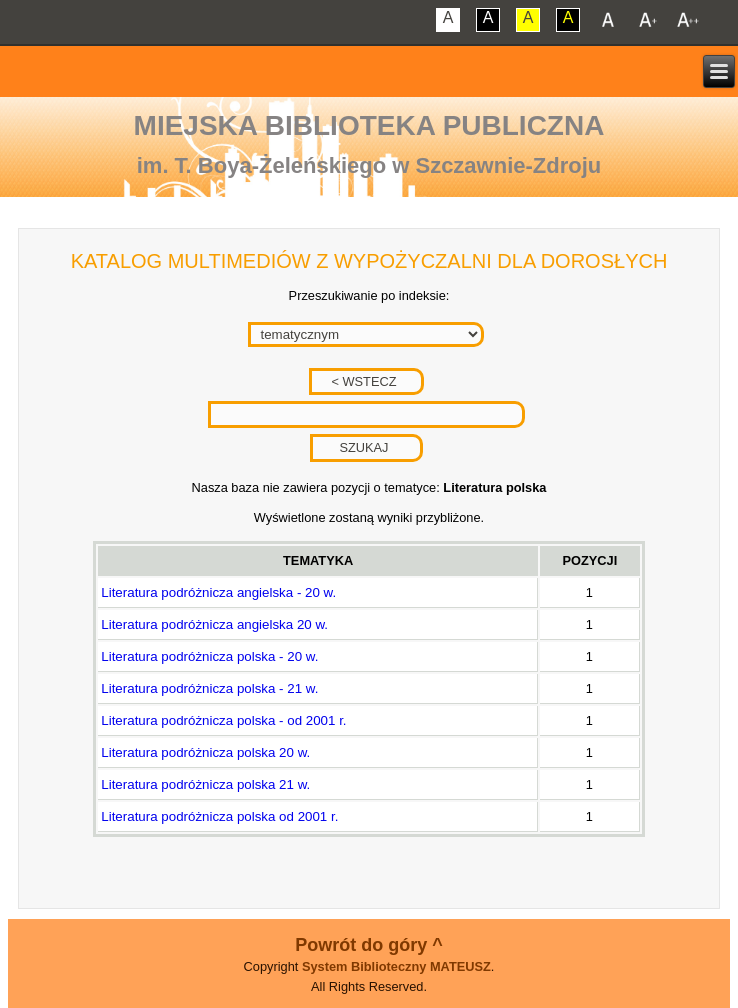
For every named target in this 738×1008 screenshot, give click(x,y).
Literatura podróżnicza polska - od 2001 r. (223, 720)
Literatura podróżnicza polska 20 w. (205, 752)
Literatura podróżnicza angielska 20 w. (214, 624)
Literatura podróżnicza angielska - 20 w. (218, 592)
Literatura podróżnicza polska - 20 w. (209, 656)
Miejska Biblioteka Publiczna (369, 125)
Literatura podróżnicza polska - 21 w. (209, 688)
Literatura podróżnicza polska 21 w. (205, 784)
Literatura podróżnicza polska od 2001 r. (219, 816)
